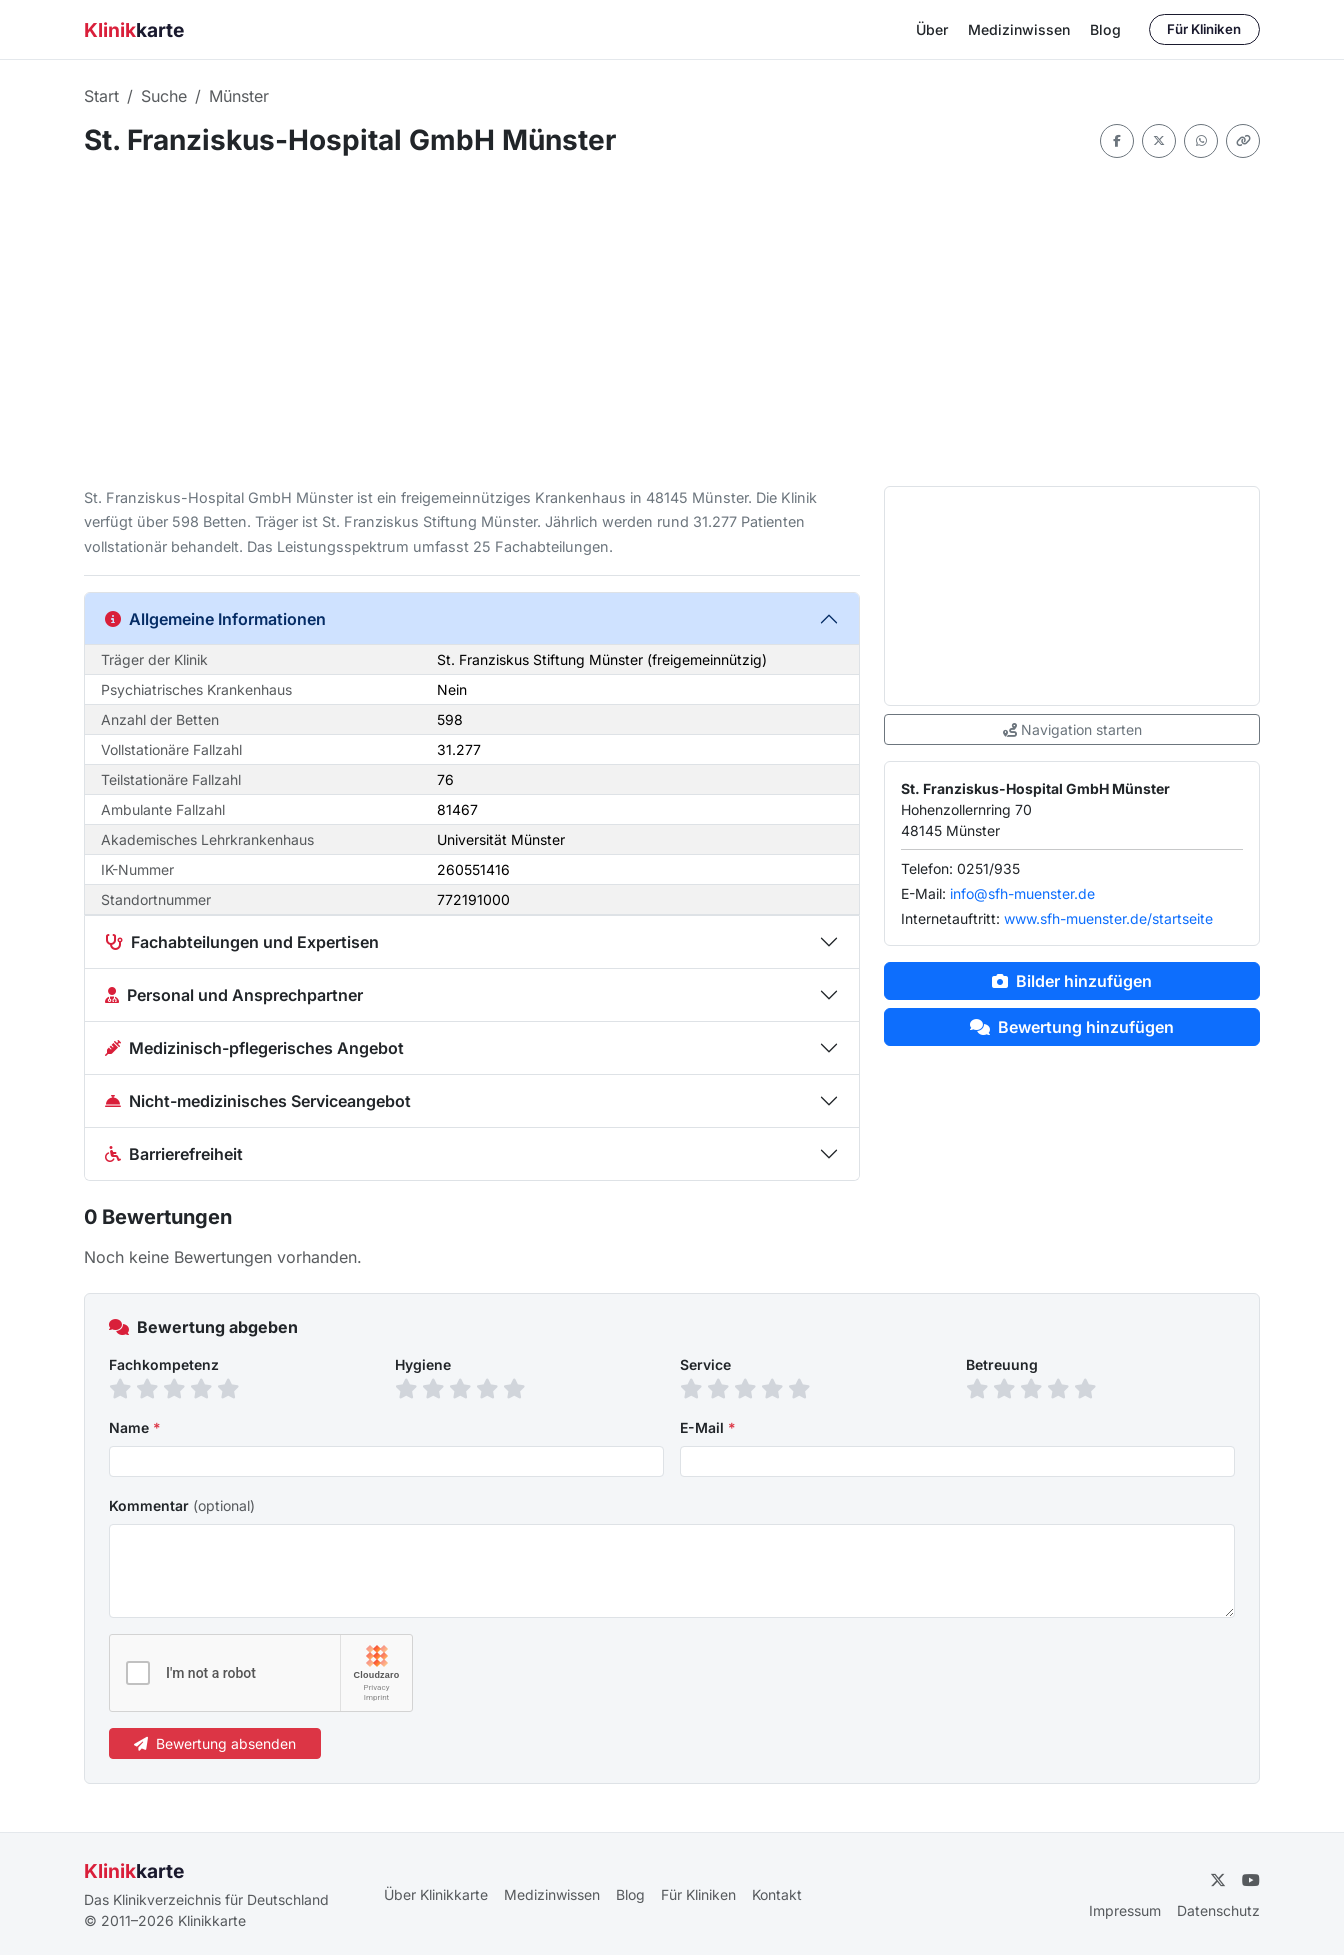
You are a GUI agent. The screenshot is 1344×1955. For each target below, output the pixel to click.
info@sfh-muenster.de (1022, 893)
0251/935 (988, 868)
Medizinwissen (1019, 29)
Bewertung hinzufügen (1072, 1027)
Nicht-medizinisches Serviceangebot (258, 1101)
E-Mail (708, 1427)
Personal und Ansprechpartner (234, 995)
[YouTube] (1251, 1880)
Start (101, 96)
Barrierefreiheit (174, 1154)
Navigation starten (1072, 729)
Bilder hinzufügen (1072, 981)
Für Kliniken (1204, 29)
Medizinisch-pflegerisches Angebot (254, 1048)
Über (932, 29)
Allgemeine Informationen (215, 619)
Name (135, 1427)
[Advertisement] (672, 322)
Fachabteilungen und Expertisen (242, 942)
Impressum (1125, 1910)
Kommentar (182, 1505)
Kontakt (777, 1894)
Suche (164, 96)
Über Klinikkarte (436, 1894)
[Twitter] (1218, 1880)
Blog (1105, 29)
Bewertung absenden (215, 1743)
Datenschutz (1218, 1910)
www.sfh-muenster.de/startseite (1108, 918)
